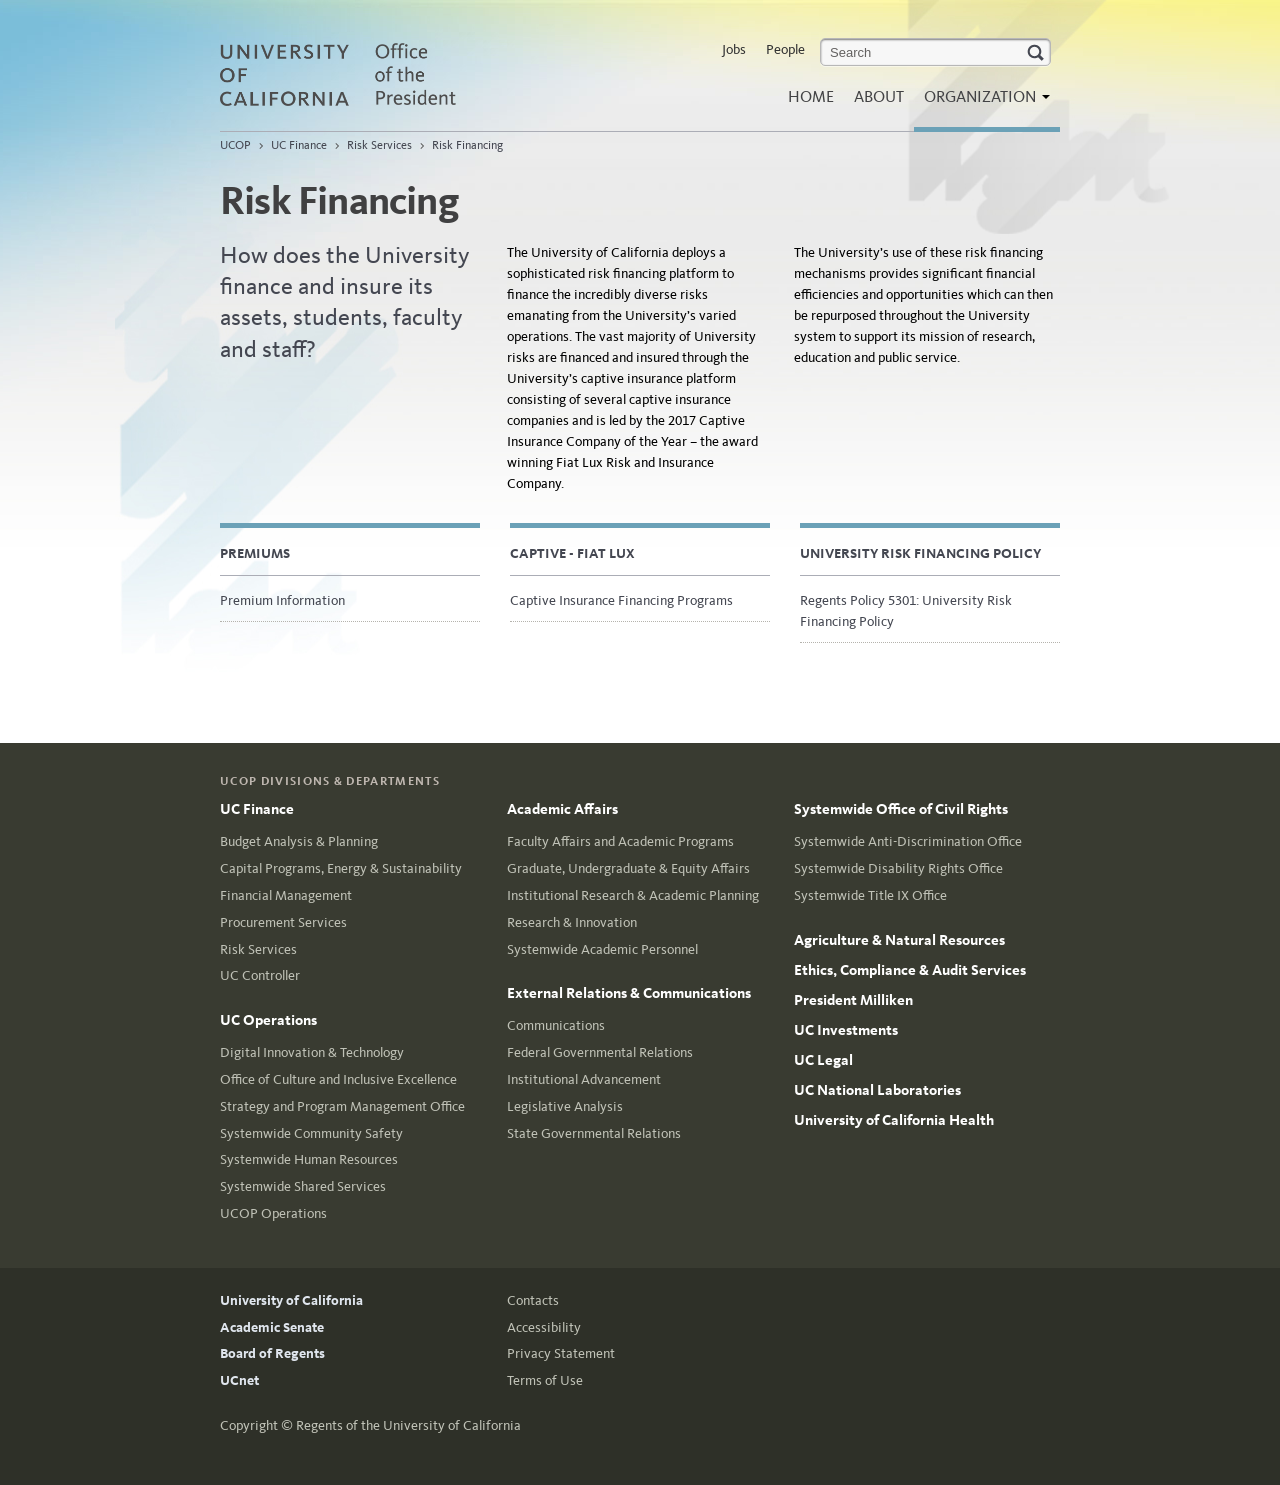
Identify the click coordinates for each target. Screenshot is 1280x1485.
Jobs (734, 49)
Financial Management (286, 895)
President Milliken (853, 1000)
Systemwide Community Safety (311, 1133)
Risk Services (379, 145)
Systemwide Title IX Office (870, 895)
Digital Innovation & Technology (312, 1052)
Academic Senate (272, 1327)
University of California (291, 1300)
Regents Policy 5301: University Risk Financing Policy (906, 611)
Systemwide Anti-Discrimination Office (908, 841)
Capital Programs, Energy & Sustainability (341, 868)
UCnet (239, 1380)
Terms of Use (545, 1380)
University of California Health (894, 1120)
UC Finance (299, 145)
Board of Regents (272, 1353)
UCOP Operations (273, 1213)
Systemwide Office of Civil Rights (901, 809)
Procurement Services (283, 922)
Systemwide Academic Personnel (602, 949)
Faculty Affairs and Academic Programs (620, 841)
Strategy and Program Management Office (342, 1106)
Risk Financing (467, 145)
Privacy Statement (561, 1353)
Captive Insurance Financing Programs (621, 600)
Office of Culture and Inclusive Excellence (338, 1079)
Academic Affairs (562, 809)
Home (811, 96)
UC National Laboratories (877, 1090)
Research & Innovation (572, 922)
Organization (982, 102)
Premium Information (282, 600)
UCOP (235, 145)
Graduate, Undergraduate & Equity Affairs (628, 868)
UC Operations (268, 1020)
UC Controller (260, 975)
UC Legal (823, 1060)
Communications (556, 1025)
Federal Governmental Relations (600, 1052)
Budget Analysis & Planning (299, 841)
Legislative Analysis (565, 1106)
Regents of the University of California (408, 1425)
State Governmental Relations (594, 1133)
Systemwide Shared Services (303, 1186)
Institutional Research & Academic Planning (633, 895)
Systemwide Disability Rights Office (898, 868)
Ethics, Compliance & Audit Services (910, 970)
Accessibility (544, 1327)
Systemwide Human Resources (309, 1159)
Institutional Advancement (584, 1079)
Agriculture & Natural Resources (899, 940)
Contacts (533, 1300)
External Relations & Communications (629, 993)
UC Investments (846, 1030)
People (785, 49)
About (879, 96)
